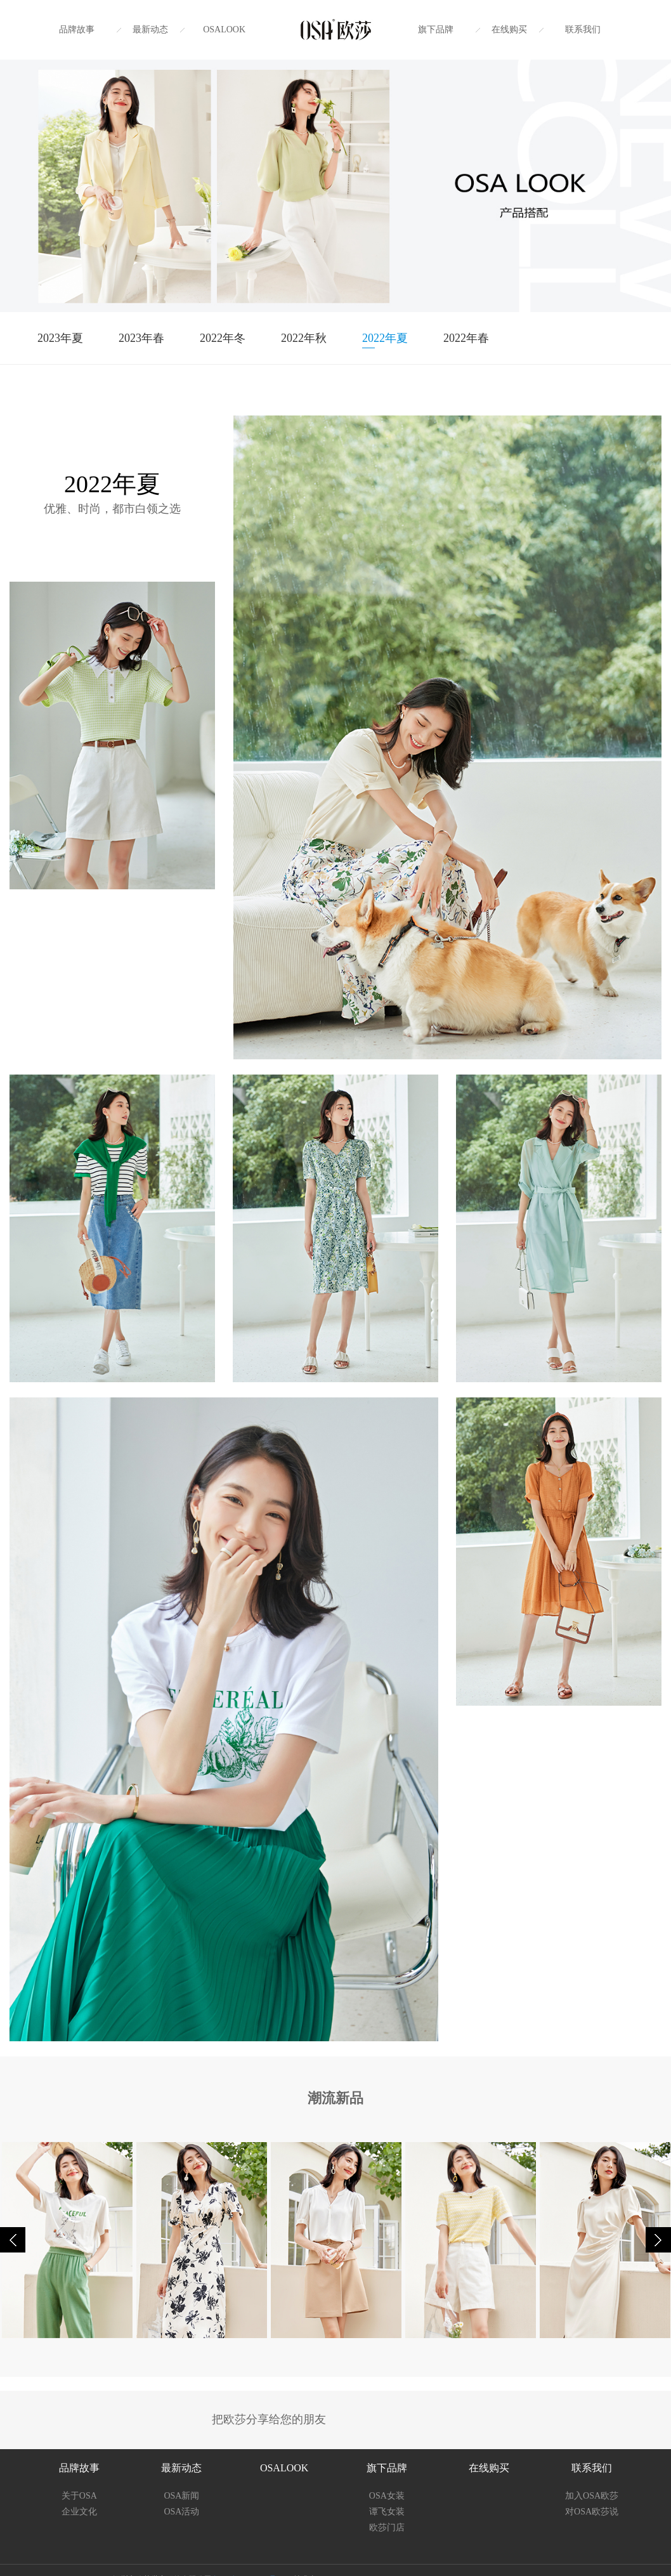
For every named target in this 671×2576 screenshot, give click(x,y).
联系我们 (583, 29)
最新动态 (150, 29)
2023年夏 (60, 338)
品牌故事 (76, 29)
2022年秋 (304, 338)
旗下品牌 (435, 29)
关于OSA (79, 2496)
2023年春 (141, 338)
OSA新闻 (181, 2496)
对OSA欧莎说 (591, 2511)
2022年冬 (222, 338)
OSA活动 (181, 2511)
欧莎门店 (387, 2527)
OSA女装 (387, 2496)
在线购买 (509, 29)
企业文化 (79, 2511)
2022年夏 (385, 338)
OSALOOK (224, 29)
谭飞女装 (387, 2511)
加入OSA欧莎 (591, 2496)
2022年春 (466, 338)
